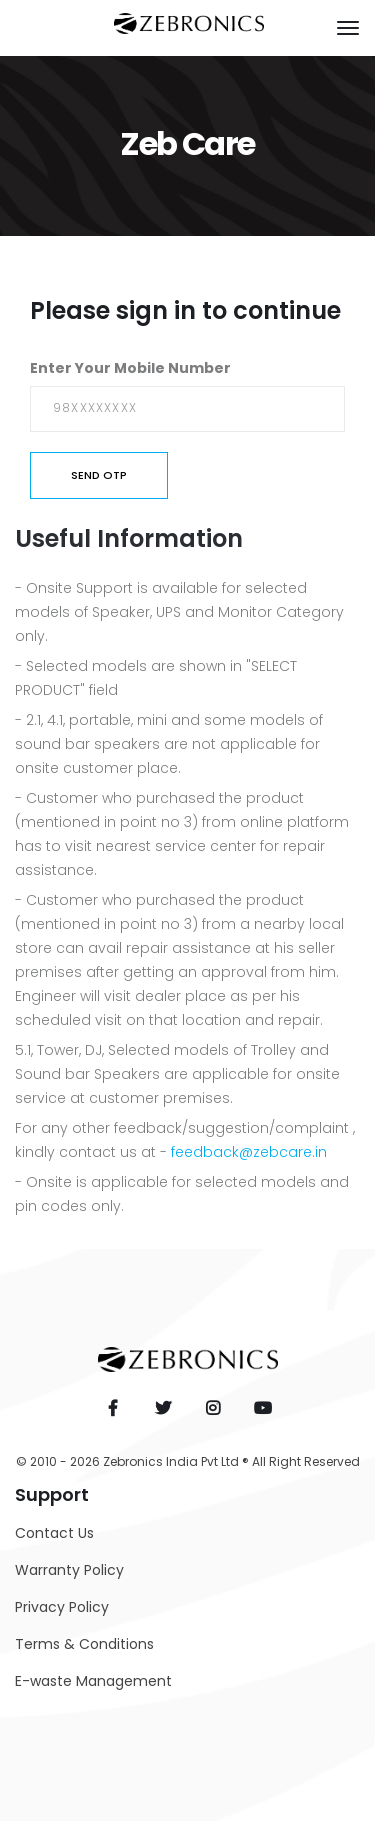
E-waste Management (93, 1681)
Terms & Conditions (84, 1644)
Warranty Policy (69, 1570)
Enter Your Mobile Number (130, 368)
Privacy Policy (62, 1607)
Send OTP (99, 475)
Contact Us (54, 1533)
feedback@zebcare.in (249, 1152)
